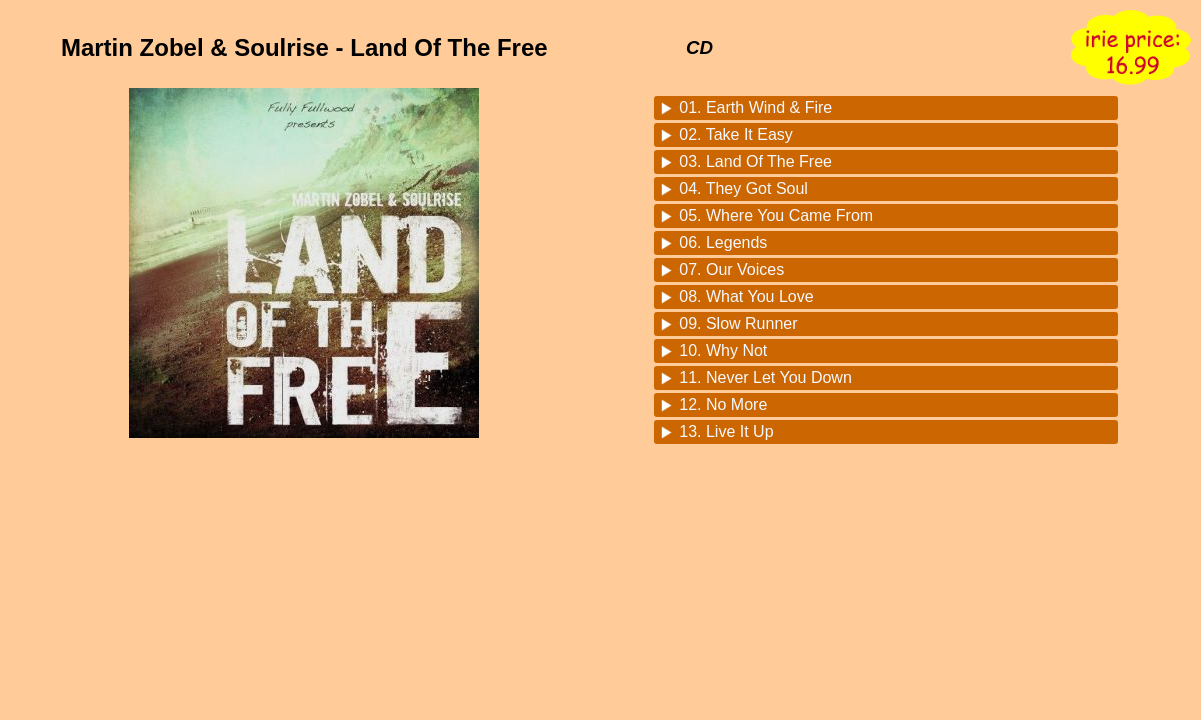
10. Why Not (723, 350)
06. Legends (723, 242)
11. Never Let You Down (765, 377)
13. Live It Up (726, 431)
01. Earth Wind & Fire (755, 107)
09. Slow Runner (738, 323)
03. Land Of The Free (755, 161)
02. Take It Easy (736, 134)
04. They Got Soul (743, 188)
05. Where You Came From (776, 215)
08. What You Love (746, 296)
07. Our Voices (731, 269)
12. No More (723, 404)
